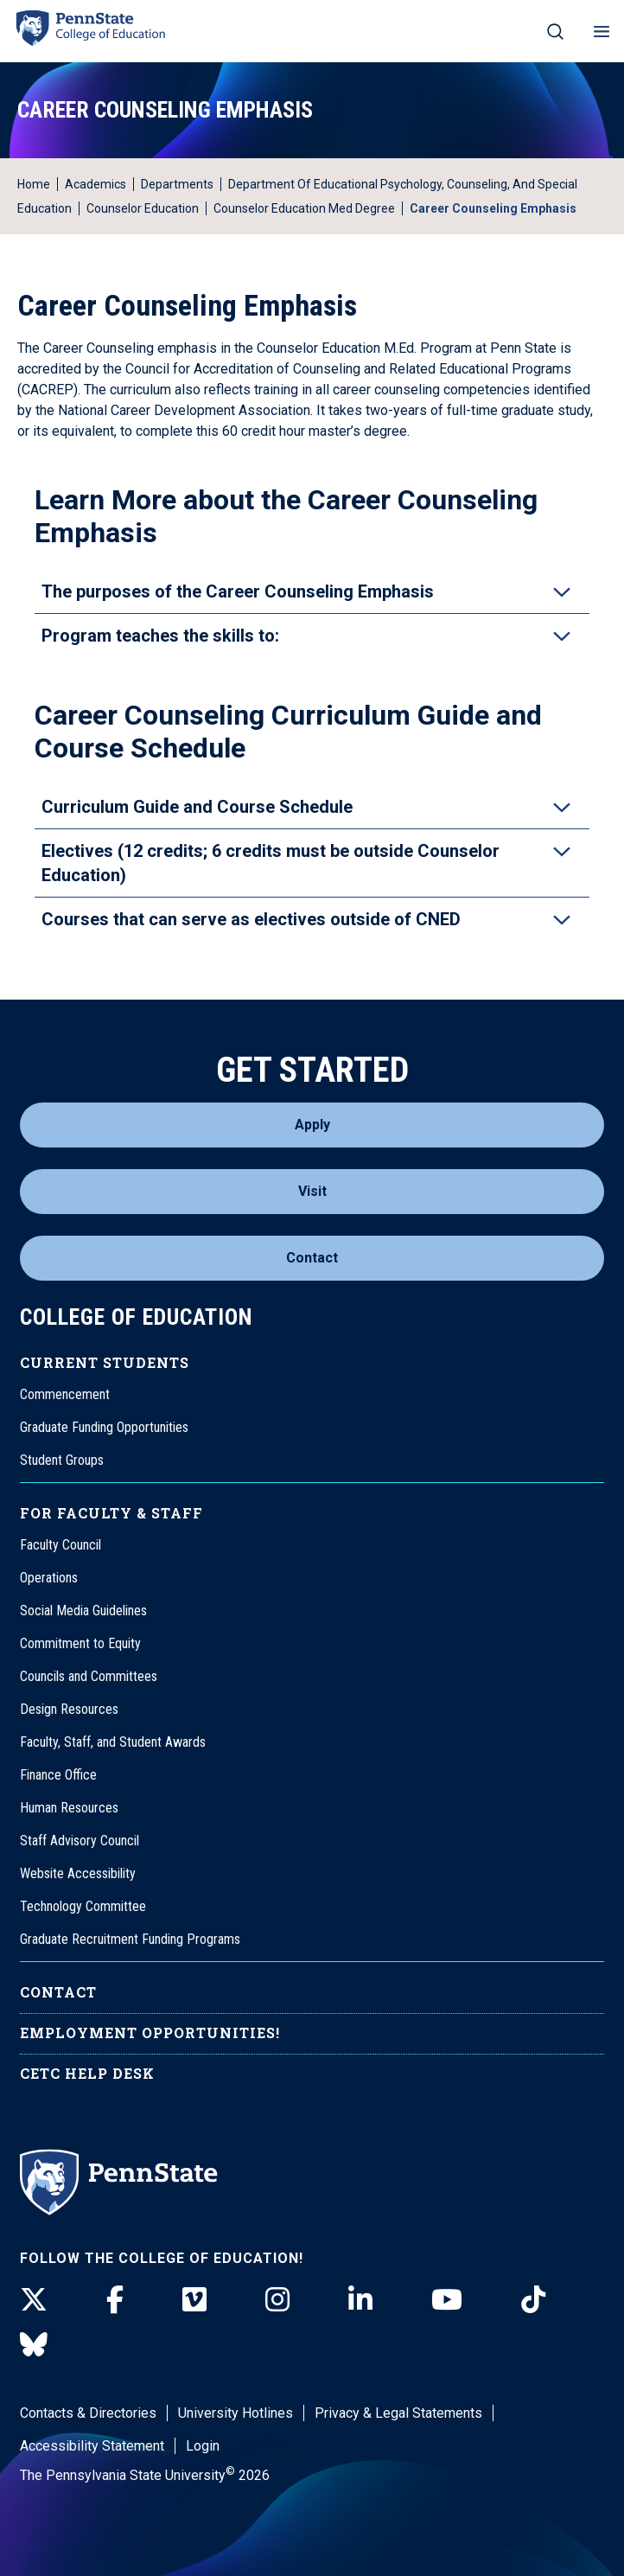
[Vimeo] (194, 2300)
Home (33, 184)
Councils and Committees (88, 1676)
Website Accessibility (78, 1873)
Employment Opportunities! (150, 2032)
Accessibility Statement (92, 2446)
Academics (95, 184)
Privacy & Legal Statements (398, 2413)
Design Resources (69, 1709)
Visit (312, 1191)
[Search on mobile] (555, 31)
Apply (312, 1124)
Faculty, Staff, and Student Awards (113, 1742)
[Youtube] (446, 2300)
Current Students (104, 1362)
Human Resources (69, 1807)
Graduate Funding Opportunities (104, 1427)
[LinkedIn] (360, 2300)
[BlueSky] (34, 2345)
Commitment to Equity (80, 1643)
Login (203, 2446)
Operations (49, 1577)
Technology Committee (83, 1906)
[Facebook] (115, 2300)
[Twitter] (34, 2300)
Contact (312, 1258)
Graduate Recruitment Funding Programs (130, 1939)
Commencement (65, 1394)
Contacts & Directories (88, 2413)
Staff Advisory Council (79, 1840)
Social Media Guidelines (83, 1610)
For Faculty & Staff (111, 1513)
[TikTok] (533, 2300)
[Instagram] (277, 2300)
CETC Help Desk (87, 2073)
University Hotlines (235, 2413)
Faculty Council (60, 1545)
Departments (177, 184)
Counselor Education (142, 208)
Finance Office (58, 1775)
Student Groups (62, 1460)
